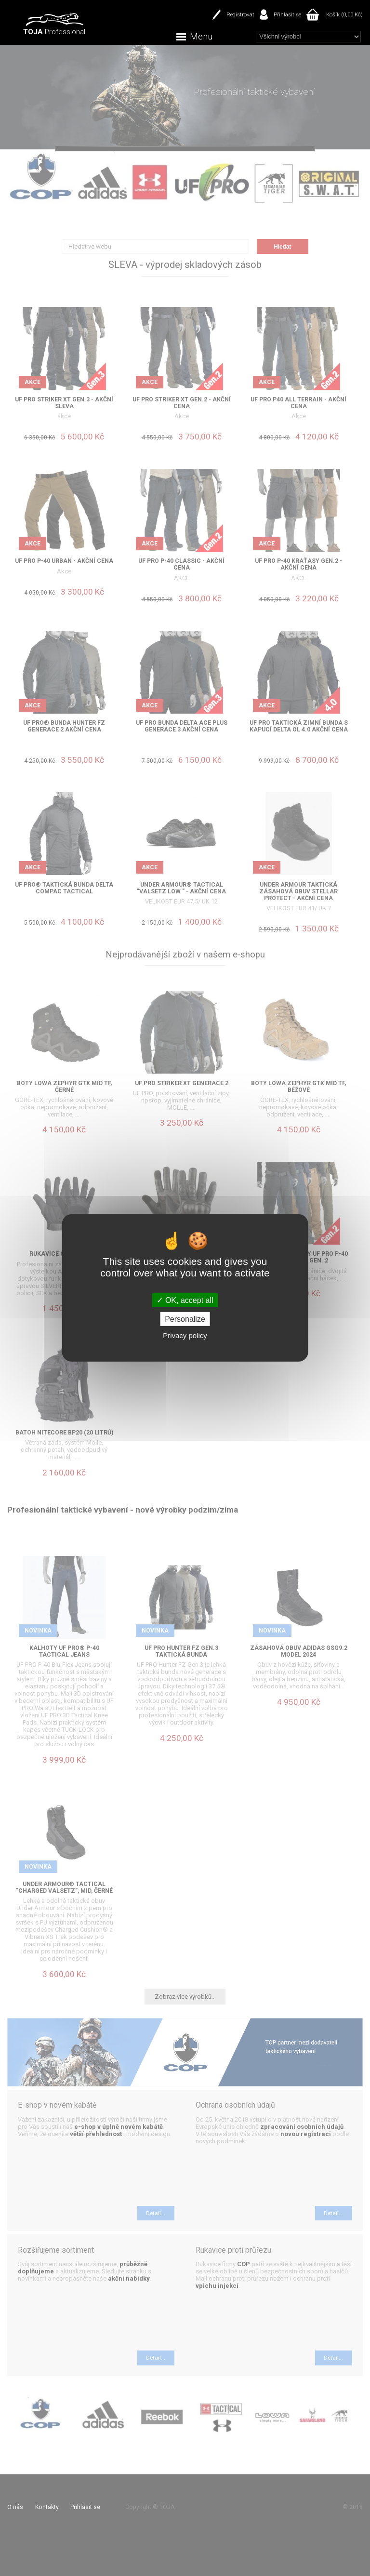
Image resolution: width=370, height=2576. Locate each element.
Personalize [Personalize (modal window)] (185, 1319)
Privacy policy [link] (185, 1335)
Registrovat (240, 14)
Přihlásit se (287, 14)
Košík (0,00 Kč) (344, 14)
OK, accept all (185, 1300)
